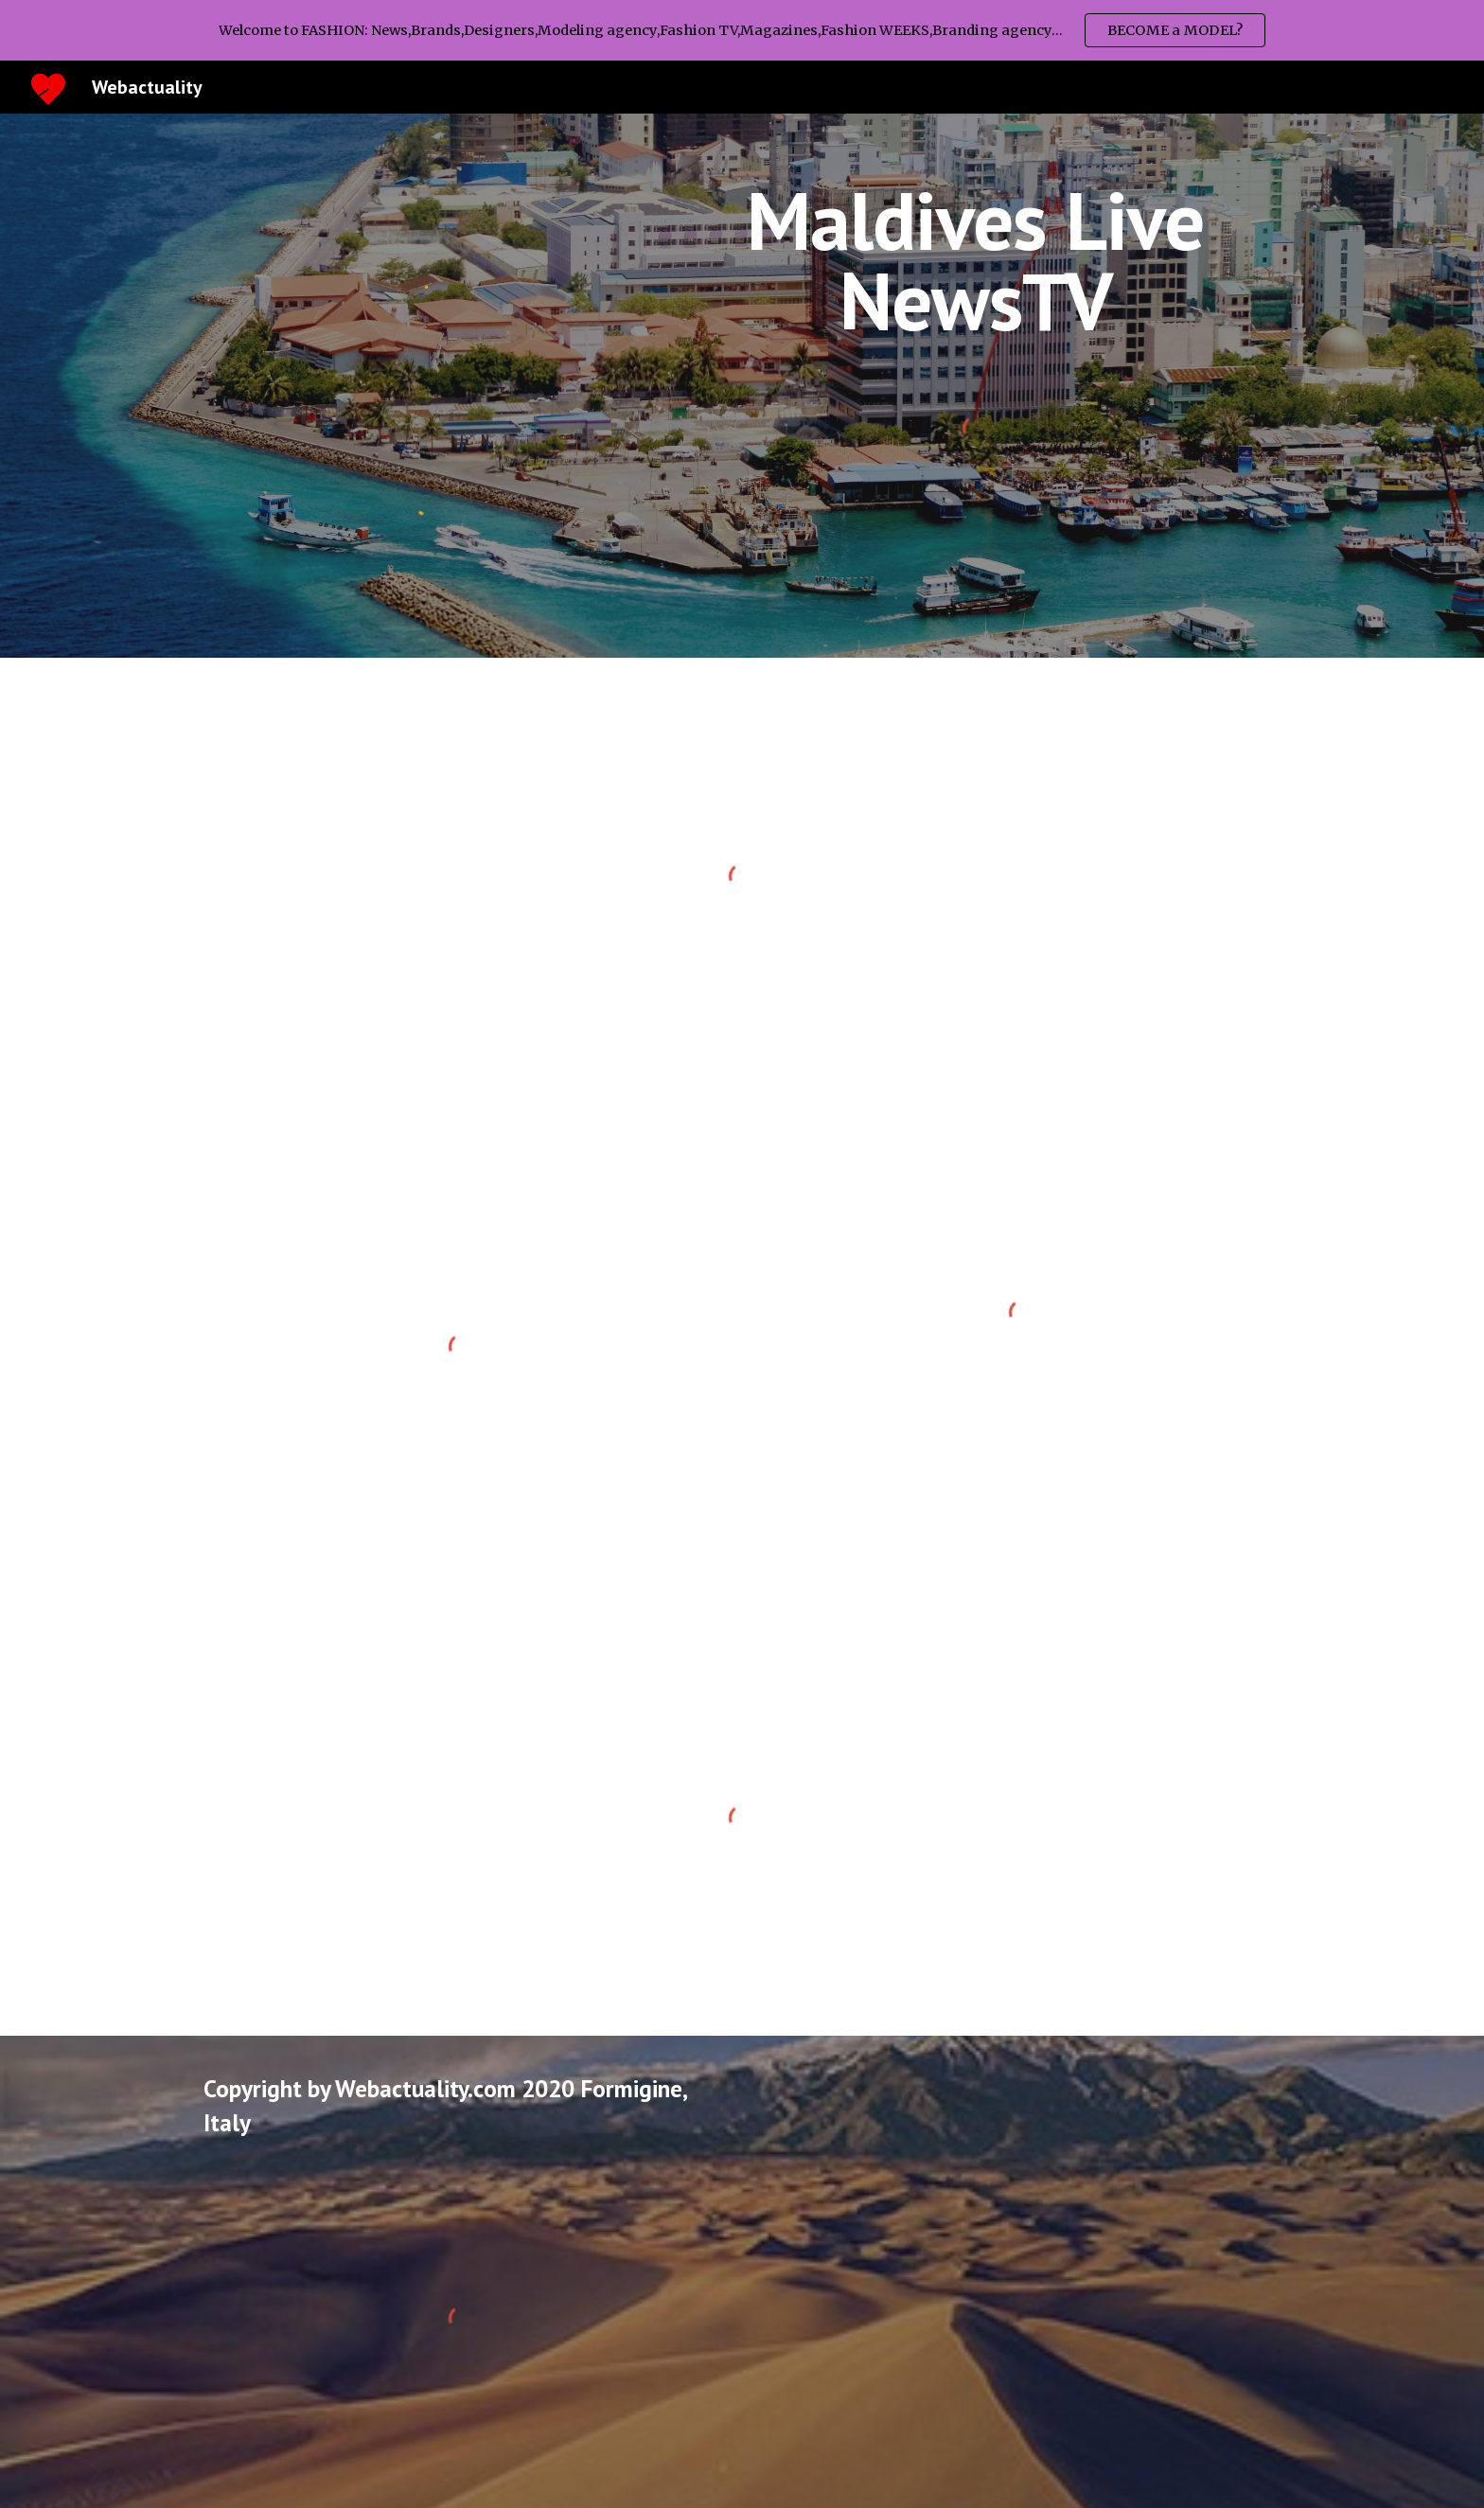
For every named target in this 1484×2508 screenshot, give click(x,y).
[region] (742, 30)
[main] (975, 261)
